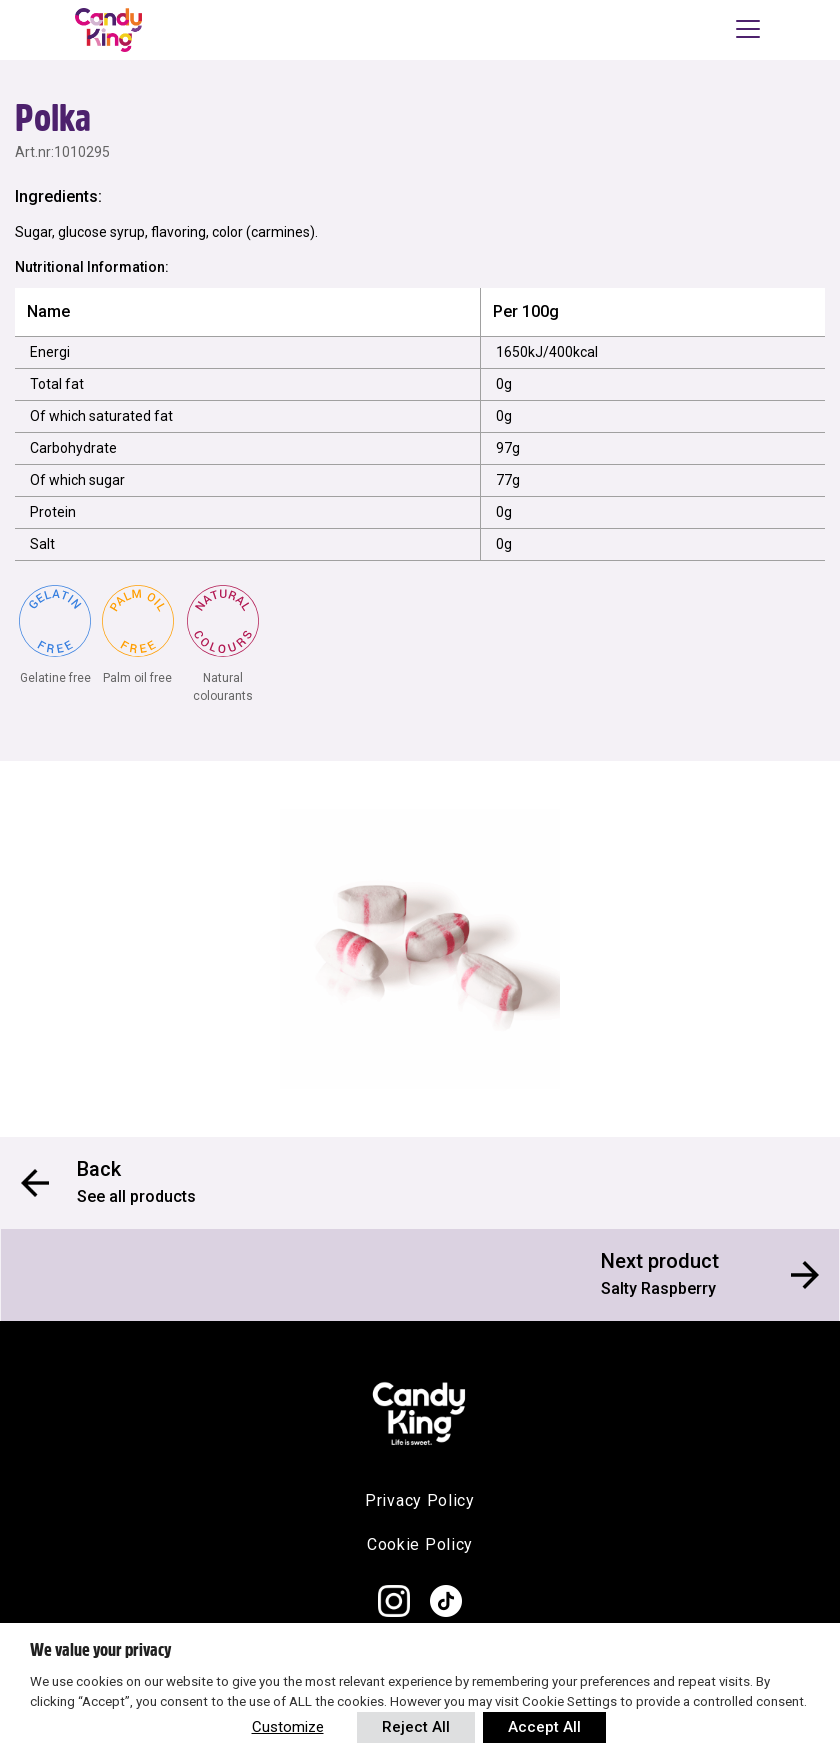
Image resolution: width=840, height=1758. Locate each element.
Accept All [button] (544, 1727)
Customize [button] (288, 1727)
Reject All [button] (416, 1727)
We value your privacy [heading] (100, 1650)
